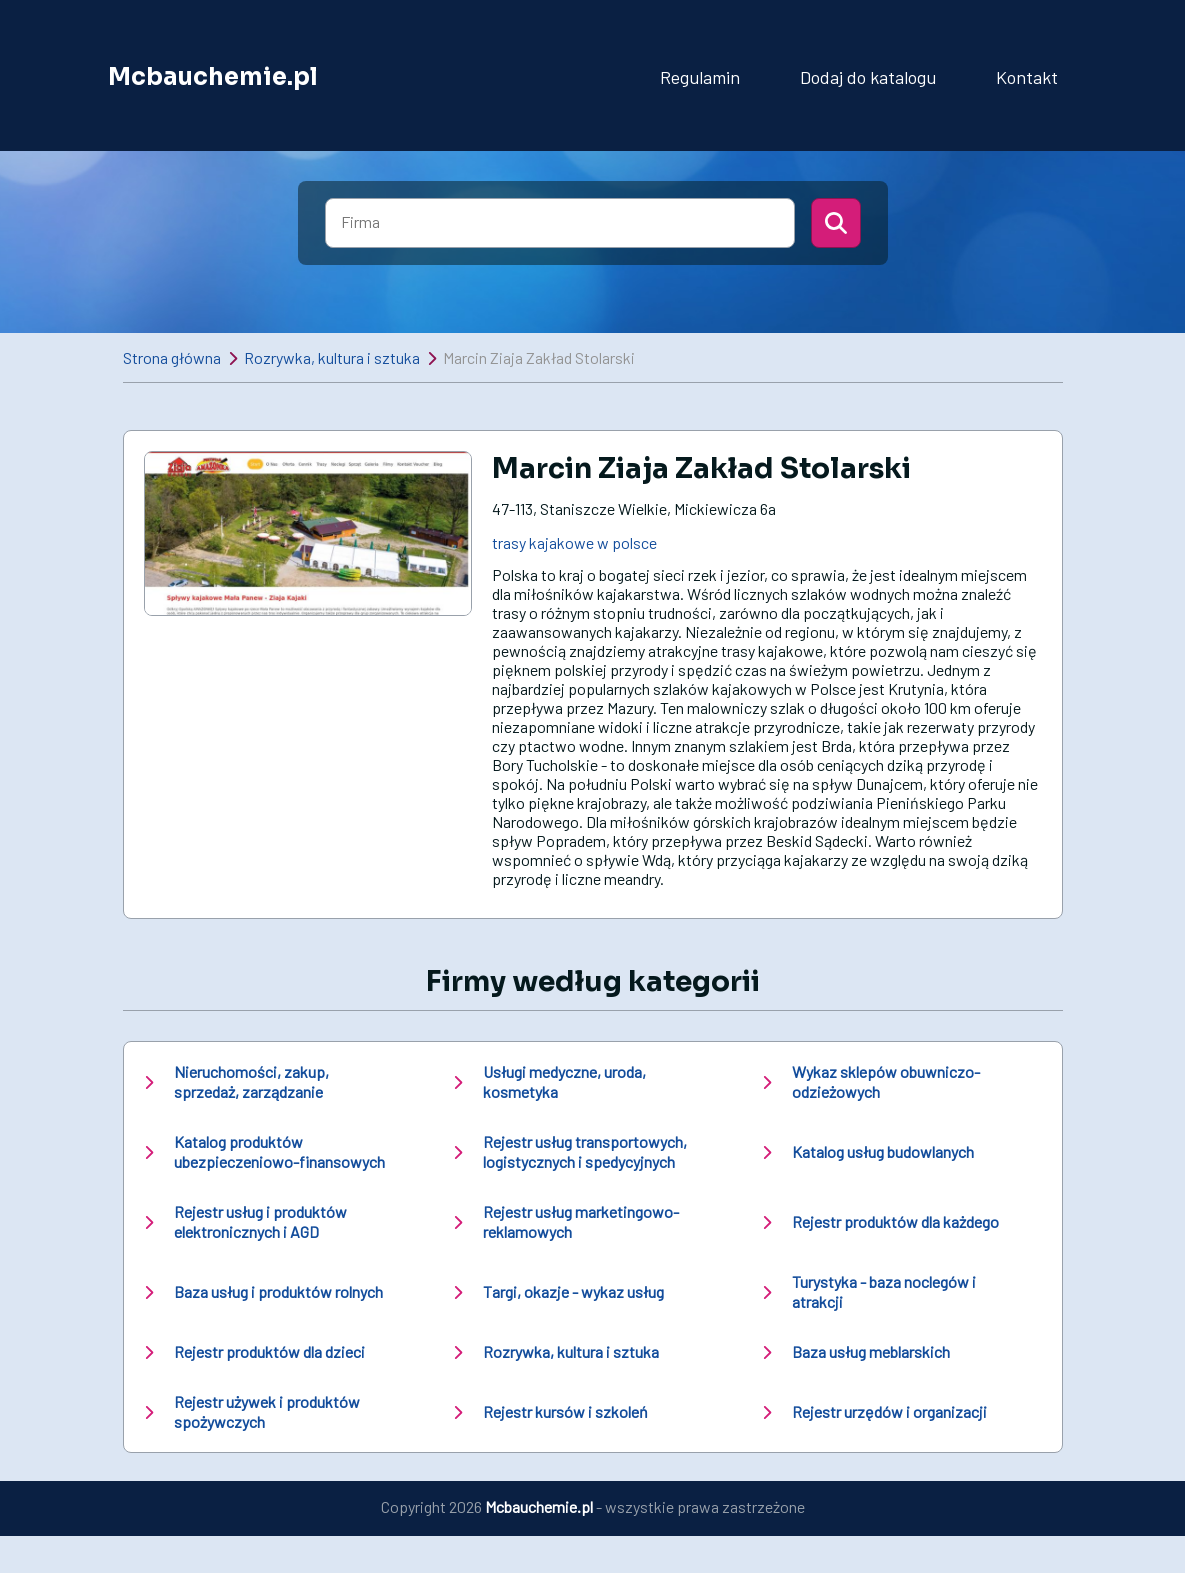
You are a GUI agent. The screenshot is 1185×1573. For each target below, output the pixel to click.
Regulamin (700, 77)
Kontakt (1027, 77)
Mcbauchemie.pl (213, 77)
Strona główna (172, 357)
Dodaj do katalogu (868, 77)
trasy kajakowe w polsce (574, 542)
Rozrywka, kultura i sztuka (332, 357)
